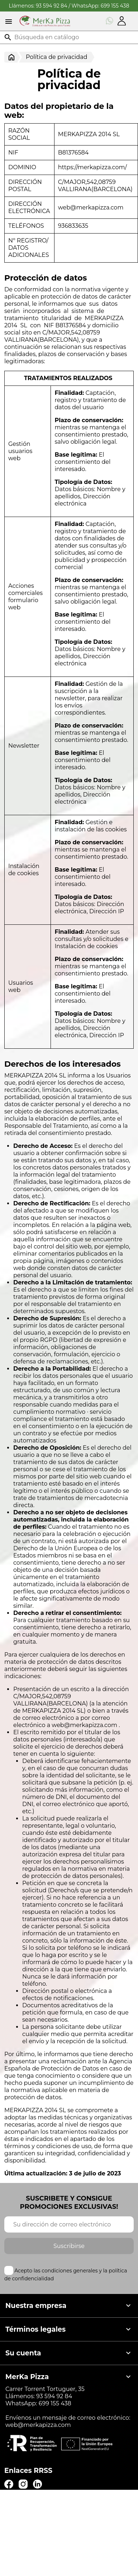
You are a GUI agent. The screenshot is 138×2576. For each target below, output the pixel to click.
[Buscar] (69, 37)
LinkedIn (37, 2484)
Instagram (23, 2484)
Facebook (8, 2484)
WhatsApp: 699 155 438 (100, 6)
